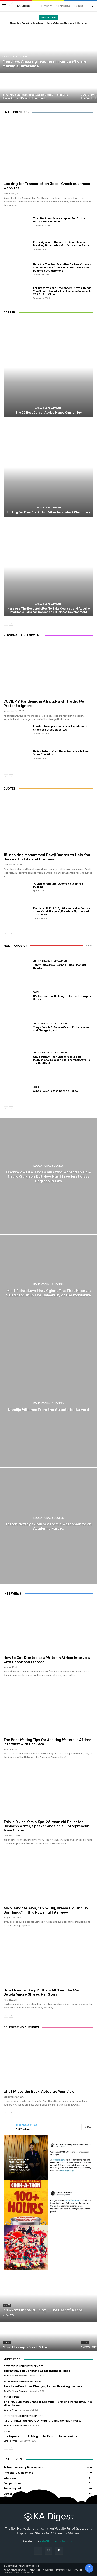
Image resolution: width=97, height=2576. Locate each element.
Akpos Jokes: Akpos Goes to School (55, 1091)
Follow (87, 2127)
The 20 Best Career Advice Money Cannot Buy (48, 412)
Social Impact (12, 2397)
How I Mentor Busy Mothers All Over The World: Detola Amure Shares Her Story (43, 1992)
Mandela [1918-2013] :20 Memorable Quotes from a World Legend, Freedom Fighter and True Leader (61, 911)
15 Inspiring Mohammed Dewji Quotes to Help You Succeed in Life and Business (47, 857)
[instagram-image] (26, 2157)
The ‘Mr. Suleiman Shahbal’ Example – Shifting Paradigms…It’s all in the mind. (48, 2403)
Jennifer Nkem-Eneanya (15, 2375)
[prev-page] (6, 623)
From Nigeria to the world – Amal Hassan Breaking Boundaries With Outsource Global (61, 244)
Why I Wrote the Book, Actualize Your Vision (40, 2091)
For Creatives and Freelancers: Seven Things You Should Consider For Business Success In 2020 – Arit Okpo (62, 291)
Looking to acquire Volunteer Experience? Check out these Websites (60, 728)
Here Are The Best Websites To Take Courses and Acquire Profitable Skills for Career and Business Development (62, 267)
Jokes (36, 992)
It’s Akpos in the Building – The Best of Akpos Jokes (40, 2436)
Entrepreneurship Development (50, 961)
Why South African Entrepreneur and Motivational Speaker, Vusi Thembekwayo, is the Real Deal (61, 1060)
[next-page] (11, 623)
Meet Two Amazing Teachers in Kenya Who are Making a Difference (48, 23)
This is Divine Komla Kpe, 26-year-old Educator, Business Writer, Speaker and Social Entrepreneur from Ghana (46, 1826)
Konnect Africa (10, 2410)
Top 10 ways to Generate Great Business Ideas (37, 2371)
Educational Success (48, 1166)
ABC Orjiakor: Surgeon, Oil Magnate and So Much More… (43, 2420)
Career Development (15, 56)
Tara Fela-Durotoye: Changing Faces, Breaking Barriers (43, 2386)
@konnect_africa (26, 2124)
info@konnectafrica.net (57, 2541)
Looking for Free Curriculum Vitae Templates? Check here (48, 512)
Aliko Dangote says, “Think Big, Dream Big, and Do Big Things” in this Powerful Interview (46, 1910)
